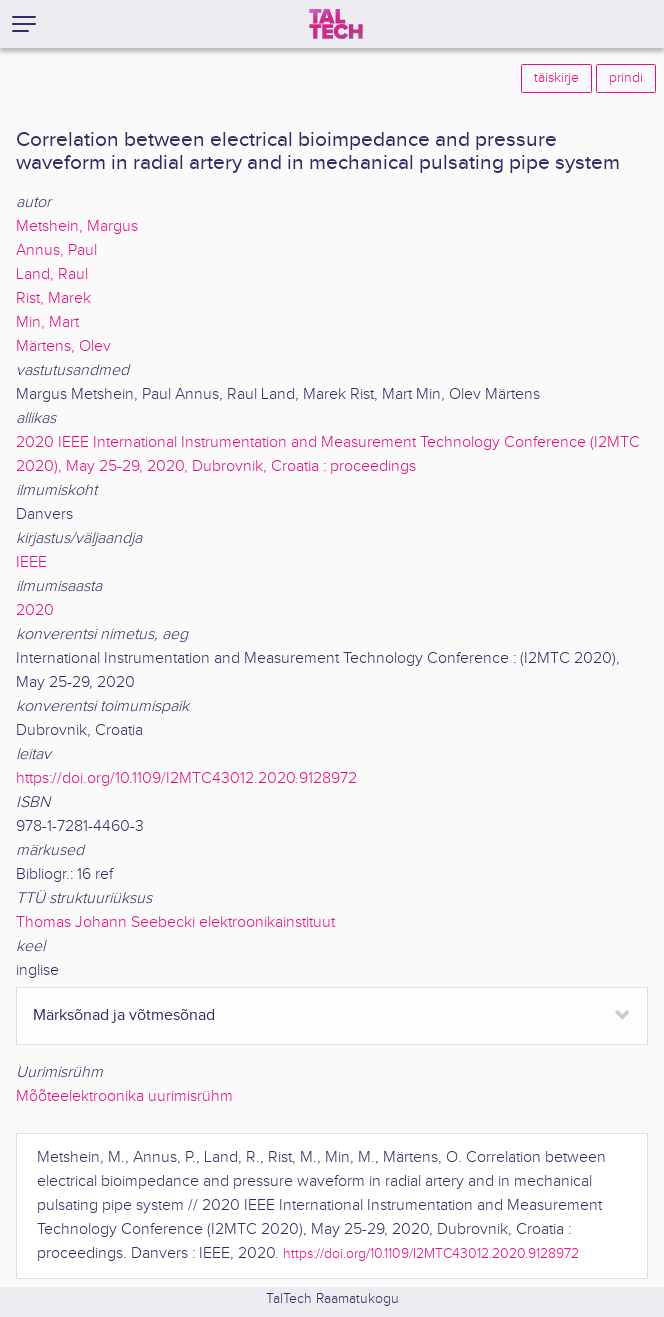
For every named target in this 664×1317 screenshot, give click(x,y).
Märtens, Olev (63, 346)
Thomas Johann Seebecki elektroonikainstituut (175, 922)
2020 (35, 610)
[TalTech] (336, 24)
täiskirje (556, 78)
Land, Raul (52, 274)
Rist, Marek (53, 298)
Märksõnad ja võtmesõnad (124, 1015)
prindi (626, 78)
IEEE (31, 562)
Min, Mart (47, 322)
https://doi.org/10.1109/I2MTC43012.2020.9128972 (186, 778)
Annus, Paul (56, 250)
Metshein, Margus (77, 226)
